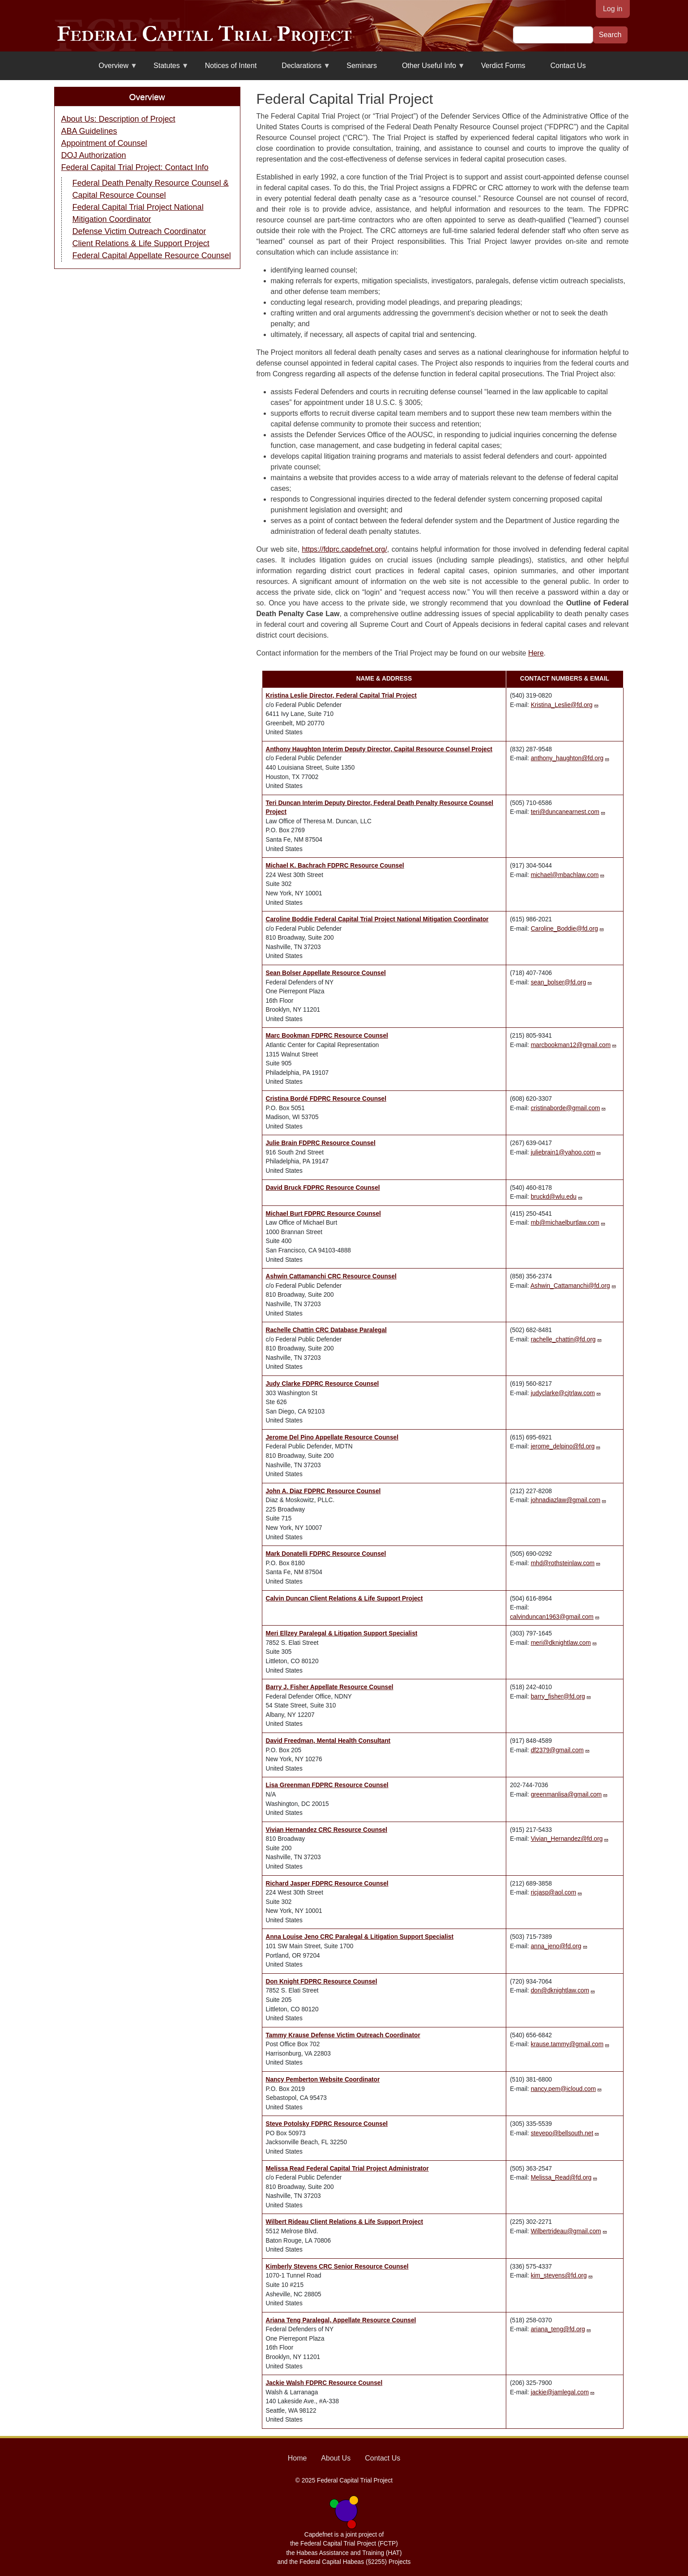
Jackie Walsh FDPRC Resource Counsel (324, 2383)
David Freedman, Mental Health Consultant (328, 1740)
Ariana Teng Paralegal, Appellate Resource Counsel (341, 2320)
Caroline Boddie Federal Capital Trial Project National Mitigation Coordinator (377, 919)
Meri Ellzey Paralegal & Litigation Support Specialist (342, 1633)
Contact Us (568, 65)
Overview (112, 69)
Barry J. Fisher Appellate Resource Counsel (329, 1687)
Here (536, 653)
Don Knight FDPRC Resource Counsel (321, 1981)
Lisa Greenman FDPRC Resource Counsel (327, 1785)
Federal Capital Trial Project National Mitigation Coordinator (138, 213)
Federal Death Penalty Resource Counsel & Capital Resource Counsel (151, 189)
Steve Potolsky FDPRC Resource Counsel (327, 2123)
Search (610, 34)
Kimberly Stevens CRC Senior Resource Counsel (337, 2266)
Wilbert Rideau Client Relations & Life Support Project (344, 2221)
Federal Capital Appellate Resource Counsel (152, 255)
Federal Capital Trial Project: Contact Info (135, 167)
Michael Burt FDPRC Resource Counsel (323, 1213)
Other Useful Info (428, 69)
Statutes (166, 69)
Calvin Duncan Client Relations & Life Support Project (344, 1598)
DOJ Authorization (93, 155)
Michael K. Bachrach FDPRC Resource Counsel (335, 865)
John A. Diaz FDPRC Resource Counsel (323, 1491)
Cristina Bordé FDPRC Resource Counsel (326, 1098)
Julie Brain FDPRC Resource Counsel (321, 1143)
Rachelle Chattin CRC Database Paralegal (326, 1330)
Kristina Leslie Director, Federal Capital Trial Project (341, 695)
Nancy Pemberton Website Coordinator (323, 2079)
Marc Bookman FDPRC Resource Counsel (327, 1035)
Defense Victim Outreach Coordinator (139, 231)
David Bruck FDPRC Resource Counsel (323, 1187)
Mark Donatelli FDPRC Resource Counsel (326, 1553)
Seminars (361, 65)
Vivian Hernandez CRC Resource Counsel (327, 1830)
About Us (335, 2458)
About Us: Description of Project (118, 119)
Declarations (300, 69)
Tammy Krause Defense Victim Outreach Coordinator (343, 2035)
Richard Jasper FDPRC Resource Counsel (327, 1883)
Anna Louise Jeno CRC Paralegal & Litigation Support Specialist (360, 1936)
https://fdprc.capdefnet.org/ (344, 549)
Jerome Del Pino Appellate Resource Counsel (332, 1437)
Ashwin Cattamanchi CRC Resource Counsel (331, 1276)
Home (297, 2458)
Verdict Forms (503, 65)
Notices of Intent (231, 65)
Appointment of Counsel (104, 143)
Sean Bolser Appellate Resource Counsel (326, 973)
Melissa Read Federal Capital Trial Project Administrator (347, 2168)
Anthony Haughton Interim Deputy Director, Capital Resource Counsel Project (379, 749)
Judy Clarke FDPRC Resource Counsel (322, 1383)
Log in (613, 9)
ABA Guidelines (89, 131)
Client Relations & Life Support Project (141, 243)
